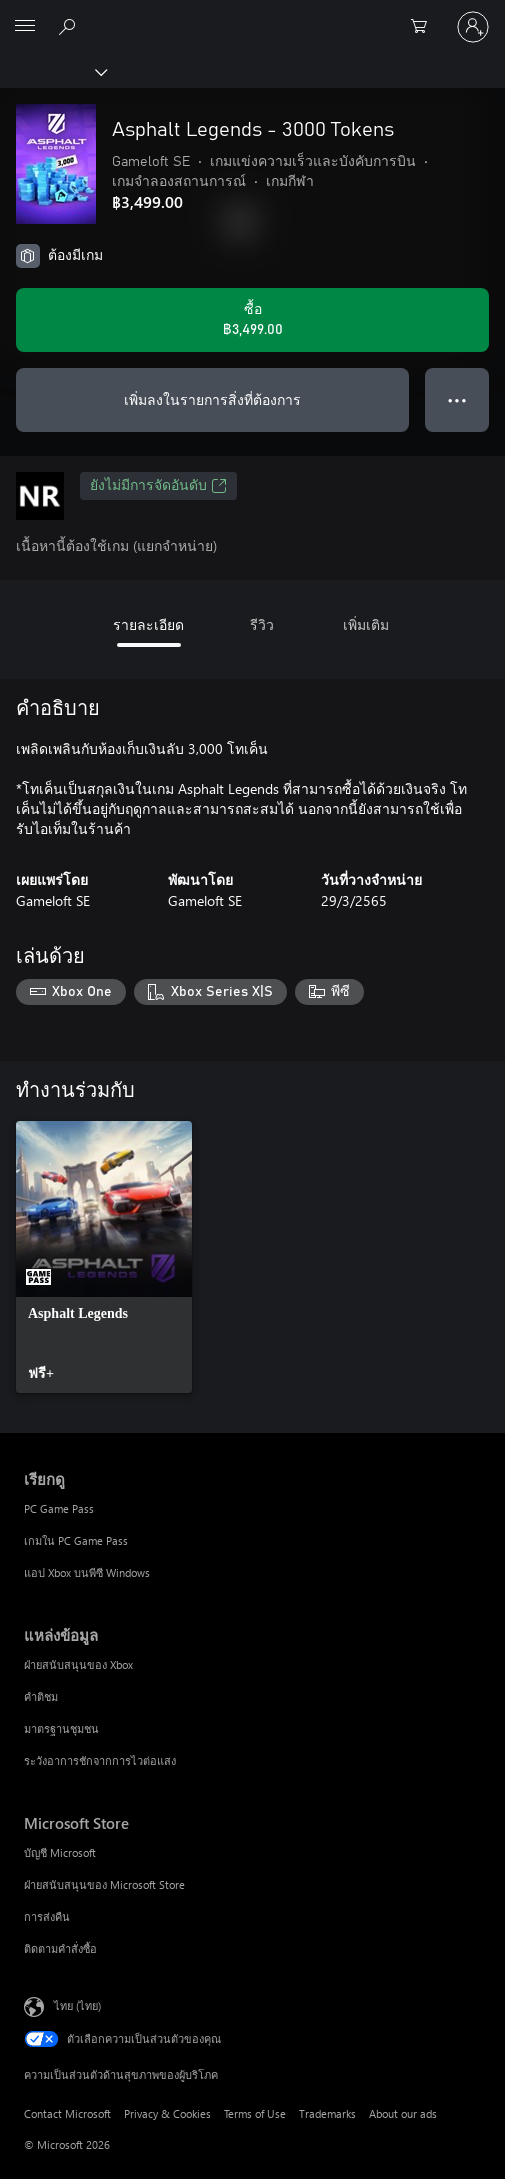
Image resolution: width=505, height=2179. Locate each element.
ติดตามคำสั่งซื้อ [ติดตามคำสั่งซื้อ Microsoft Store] (60, 1948)
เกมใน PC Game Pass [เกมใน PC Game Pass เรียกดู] (76, 1540)
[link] (104, 1257)
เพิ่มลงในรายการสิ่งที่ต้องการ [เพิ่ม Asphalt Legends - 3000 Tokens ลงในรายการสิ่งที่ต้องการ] (212, 399)
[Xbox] (52, 71)
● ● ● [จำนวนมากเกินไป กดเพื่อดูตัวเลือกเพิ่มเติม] (457, 399)
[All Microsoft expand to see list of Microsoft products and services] (25, 27)
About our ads (403, 2113)
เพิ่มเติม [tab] (366, 624)
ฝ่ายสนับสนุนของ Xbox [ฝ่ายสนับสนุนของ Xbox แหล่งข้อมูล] (78, 1664)
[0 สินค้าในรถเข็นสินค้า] (425, 27)
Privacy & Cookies (167, 2113)
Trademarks (327, 2113)
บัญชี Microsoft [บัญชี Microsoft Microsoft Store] (60, 1852)
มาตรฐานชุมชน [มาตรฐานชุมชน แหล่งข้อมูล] (61, 1728)
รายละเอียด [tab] (148, 624)
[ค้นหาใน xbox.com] (70, 26)
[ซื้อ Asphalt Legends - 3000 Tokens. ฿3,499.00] (252, 320)
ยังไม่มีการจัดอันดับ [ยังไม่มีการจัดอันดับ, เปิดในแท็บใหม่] (158, 486)
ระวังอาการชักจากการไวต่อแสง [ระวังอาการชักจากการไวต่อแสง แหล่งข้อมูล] (100, 1760)
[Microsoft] (252, 15)
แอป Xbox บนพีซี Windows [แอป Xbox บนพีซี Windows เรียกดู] (87, 1572)
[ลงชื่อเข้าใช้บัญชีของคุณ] (473, 27)
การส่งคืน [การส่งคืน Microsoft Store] (47, 1916)
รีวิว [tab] (262, 624)
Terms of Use (255, 2113)
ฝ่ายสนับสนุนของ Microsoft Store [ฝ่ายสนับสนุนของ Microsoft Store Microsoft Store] (104, 1884)
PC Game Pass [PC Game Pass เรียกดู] (59, 1508)
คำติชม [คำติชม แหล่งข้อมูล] (41, 1696)
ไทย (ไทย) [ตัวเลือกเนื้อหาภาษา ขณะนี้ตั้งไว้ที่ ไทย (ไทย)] (77, 2004)
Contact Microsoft (67, 2113)
